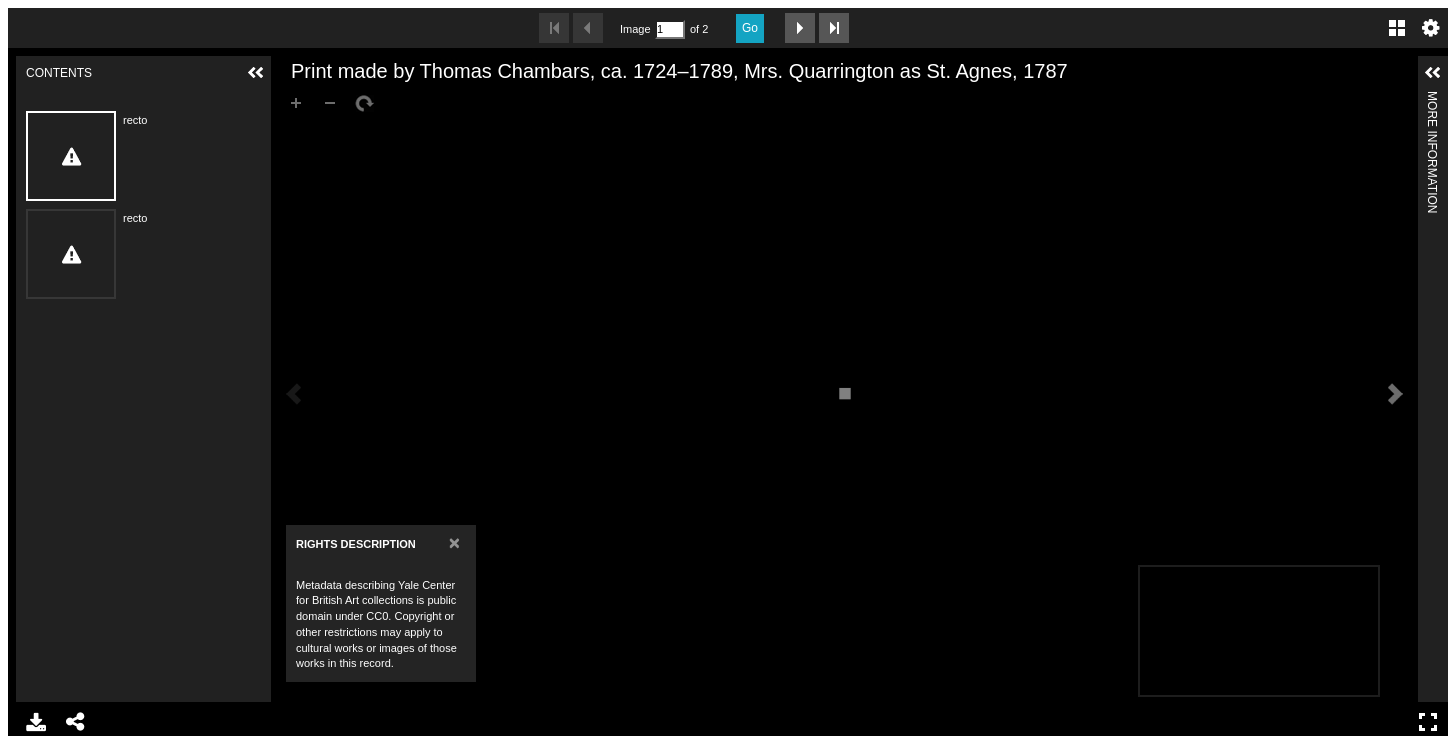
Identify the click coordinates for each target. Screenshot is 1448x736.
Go (750, 28)
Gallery (1397, 28)
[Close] (454, 542)
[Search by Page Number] (670, 29)
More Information (1432, 99)
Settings (1431, 28)
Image (635, 29)
